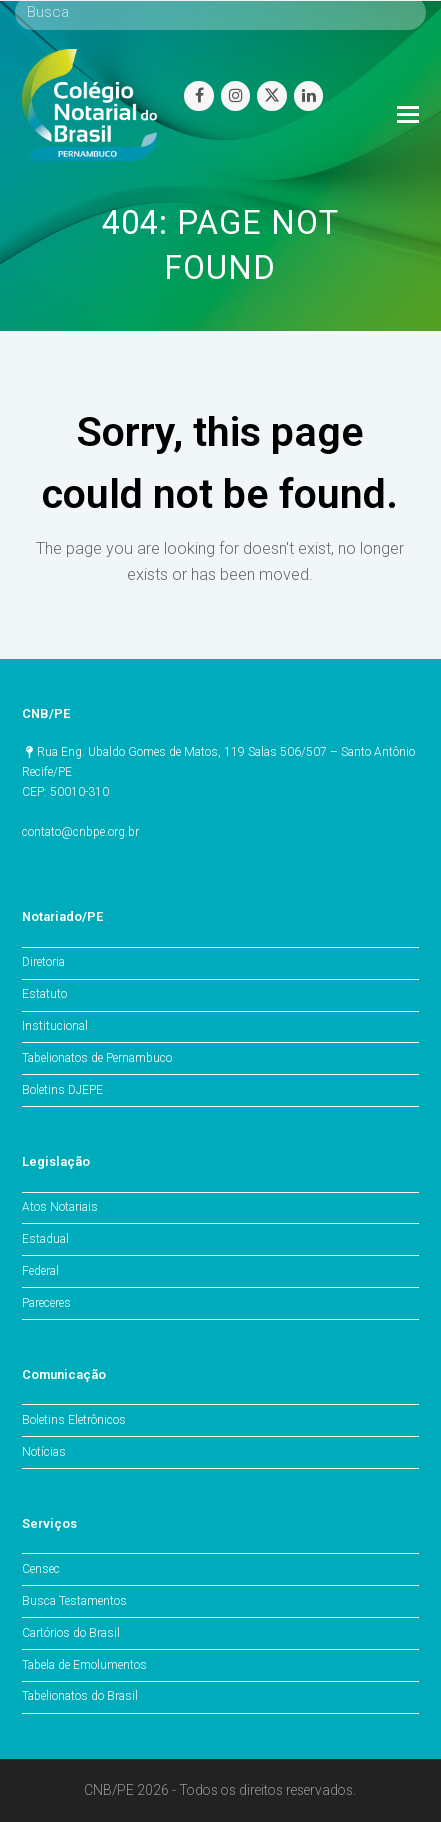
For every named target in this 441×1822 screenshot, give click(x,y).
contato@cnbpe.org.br (80, 832)
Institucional (55, 1026)
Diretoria (43, 962)
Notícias (44, 1452)
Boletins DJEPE (62, 1090)
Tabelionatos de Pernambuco (97, 1058)
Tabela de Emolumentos (84, 1665)
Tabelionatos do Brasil (80, 1696)
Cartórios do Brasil (71, 1633)
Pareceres (46, 1303)
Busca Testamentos (74, 1601)
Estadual (45, 1239)
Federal (40, 1271)
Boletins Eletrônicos (74, 1420)
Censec (41, 1569)
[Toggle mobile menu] (408, 115)
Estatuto (44, 994)
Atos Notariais (60, 1207)
